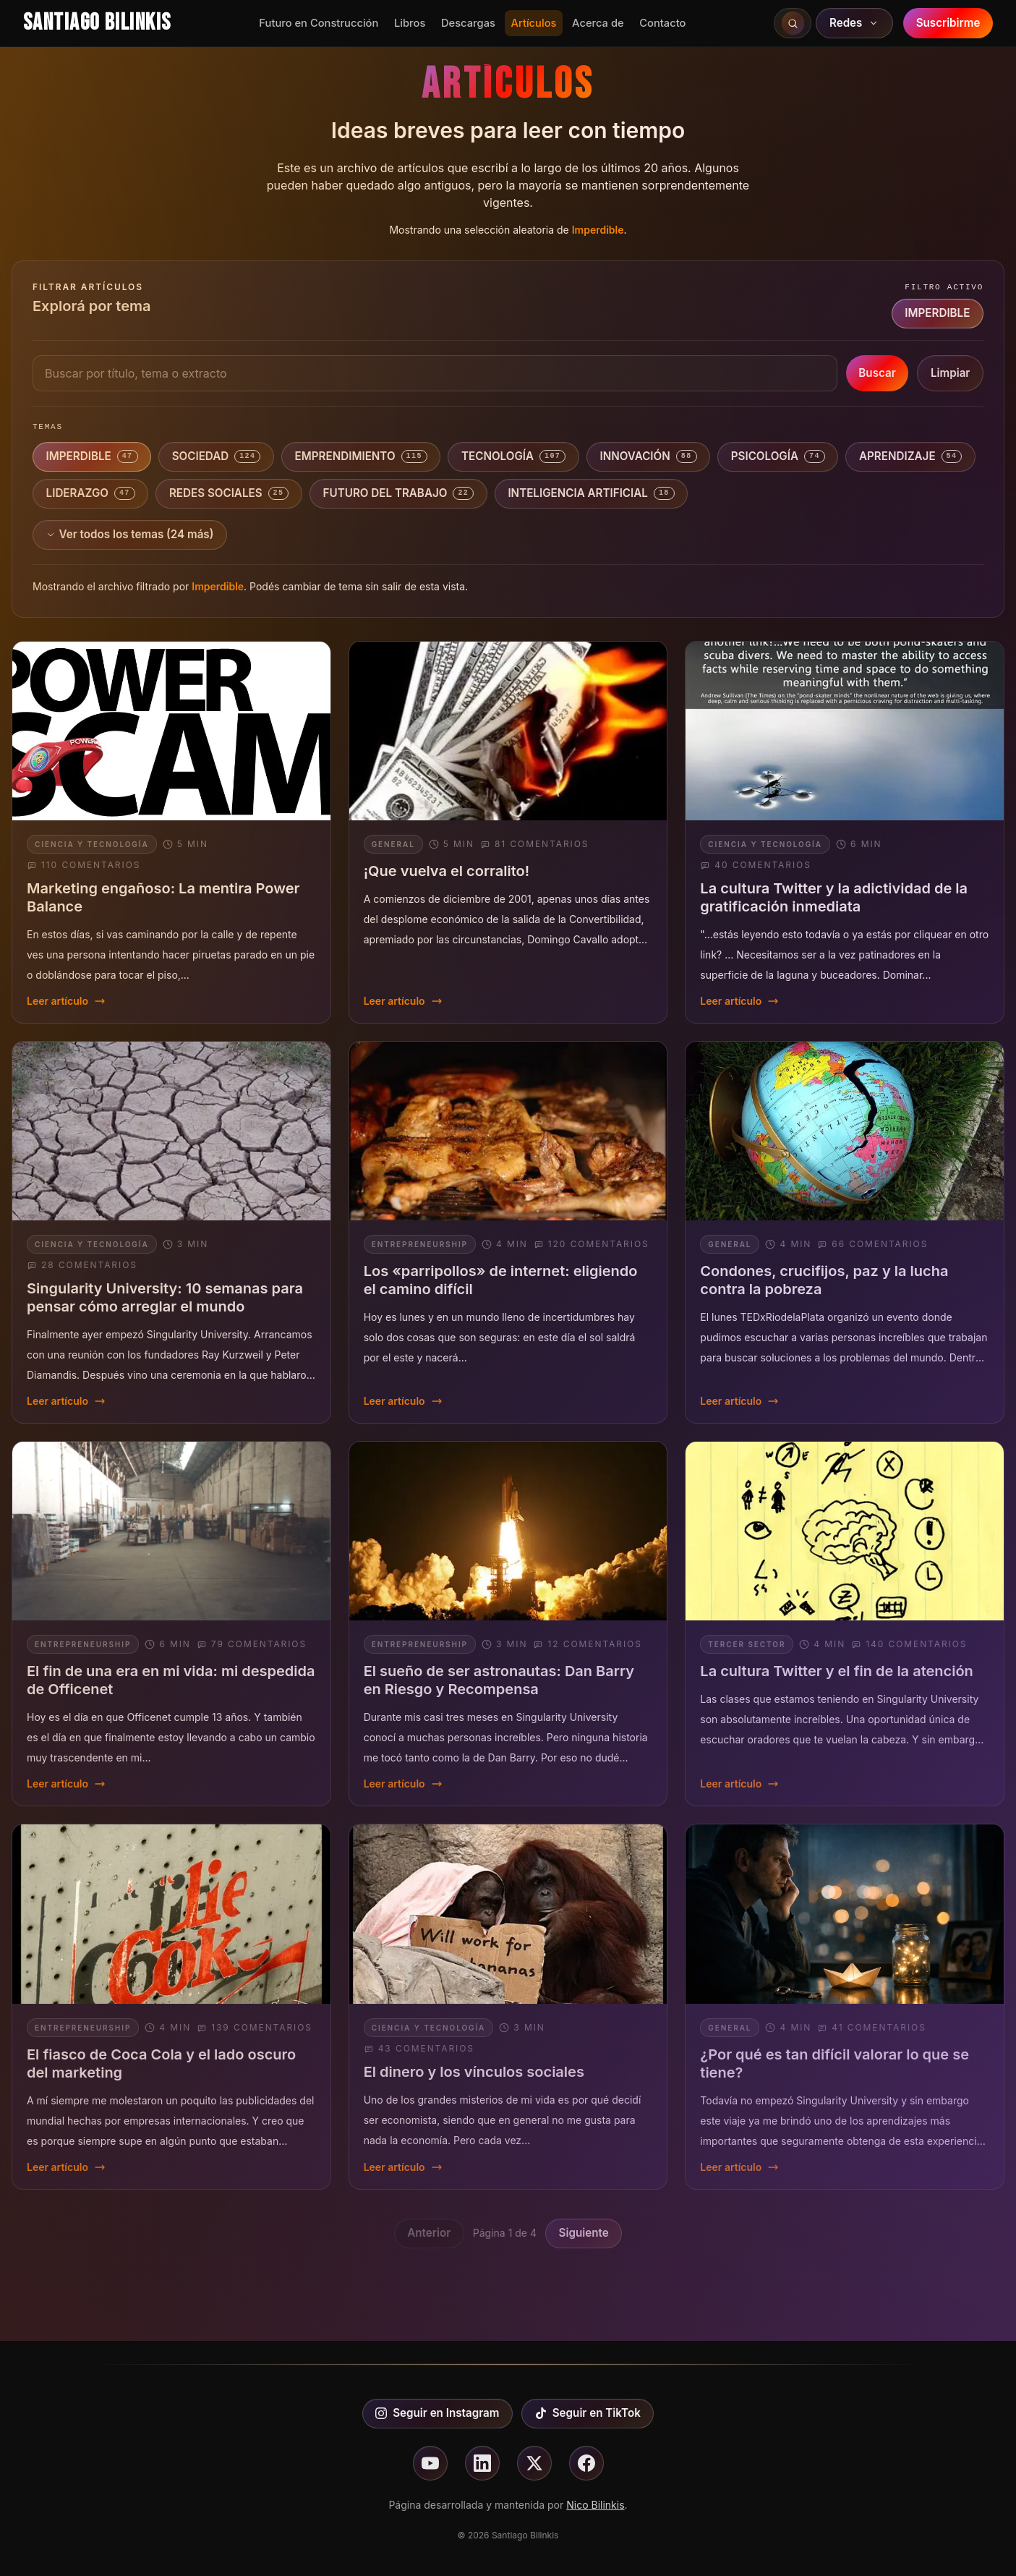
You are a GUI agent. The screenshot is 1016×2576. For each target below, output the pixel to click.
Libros (409, 23)
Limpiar (950, 373)
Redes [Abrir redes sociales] (854, 23)
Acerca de (598, 23)
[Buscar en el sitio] (792, 23)
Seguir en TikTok (588, 2413)
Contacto (662, 23)
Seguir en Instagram (437, 2413)
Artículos (534, 23)
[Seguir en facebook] (586, 2463)
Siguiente (584, 2233)
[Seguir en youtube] (430, 2463)
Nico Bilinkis (595, 2505)
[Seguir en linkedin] (482, 2463)
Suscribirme (948, 23)
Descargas (468, 23)
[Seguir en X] (534, 2463)
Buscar (876, 373)
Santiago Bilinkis (97, 23)
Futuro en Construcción (318, 23)
